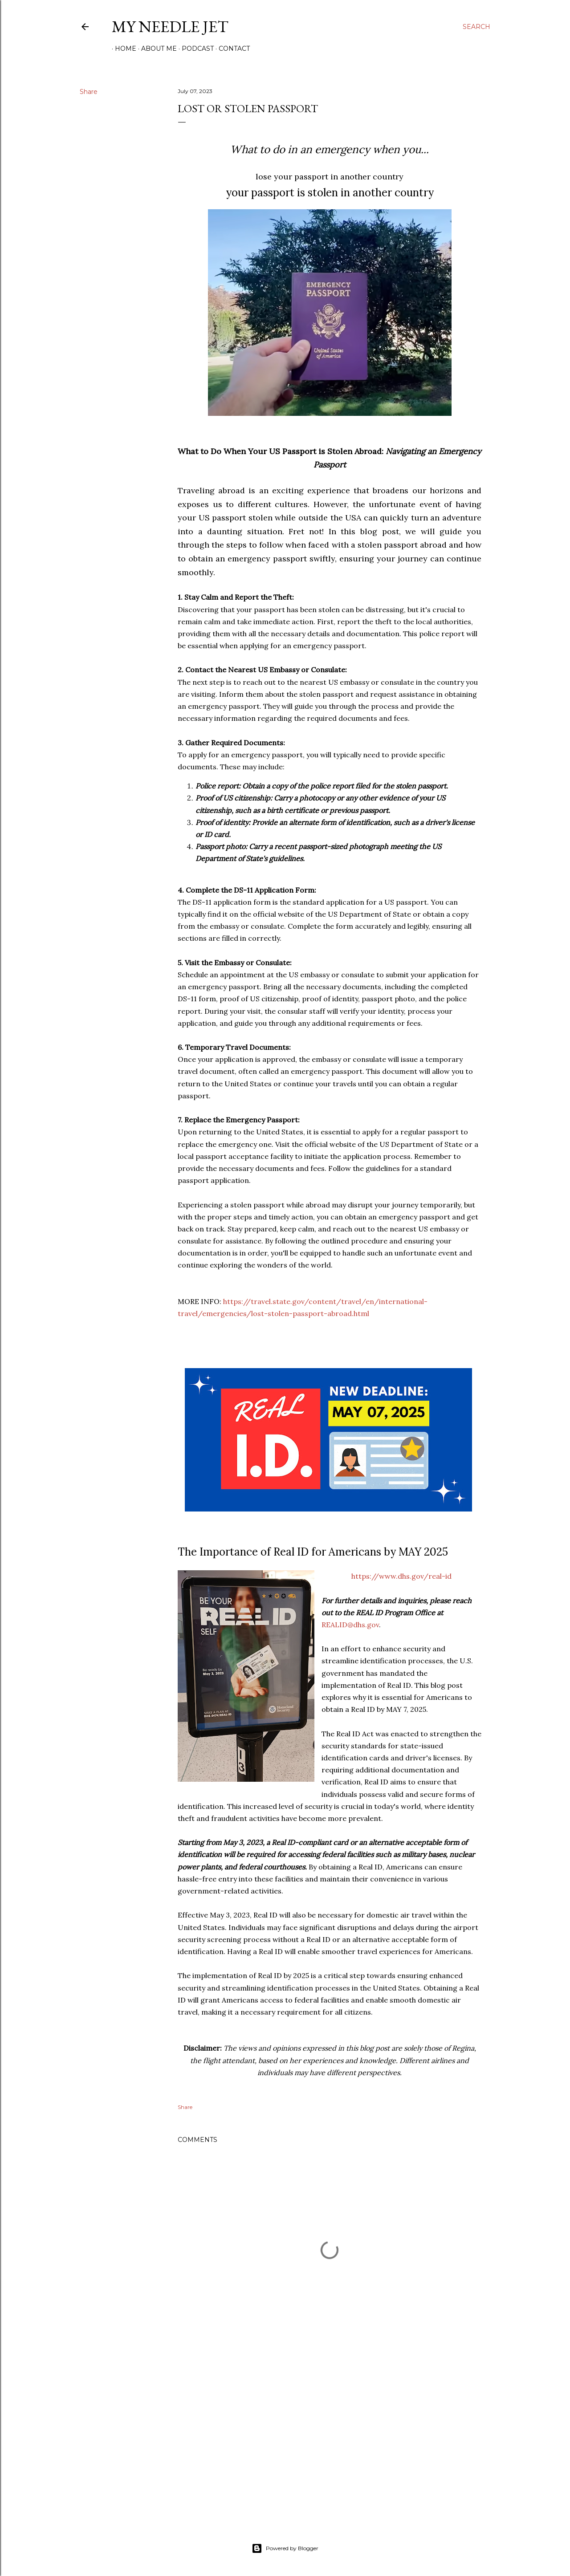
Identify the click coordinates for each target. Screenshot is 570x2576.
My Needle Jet (170, 26)
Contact (231, 49)
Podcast (195, 49)
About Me (156, 49)
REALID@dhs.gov (350, 1624)
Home (122, 49)
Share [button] (89, 92)
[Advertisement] (329, 2436)
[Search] (476, 26)
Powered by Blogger (285, 2548)
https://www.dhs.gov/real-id (401, 1576)
